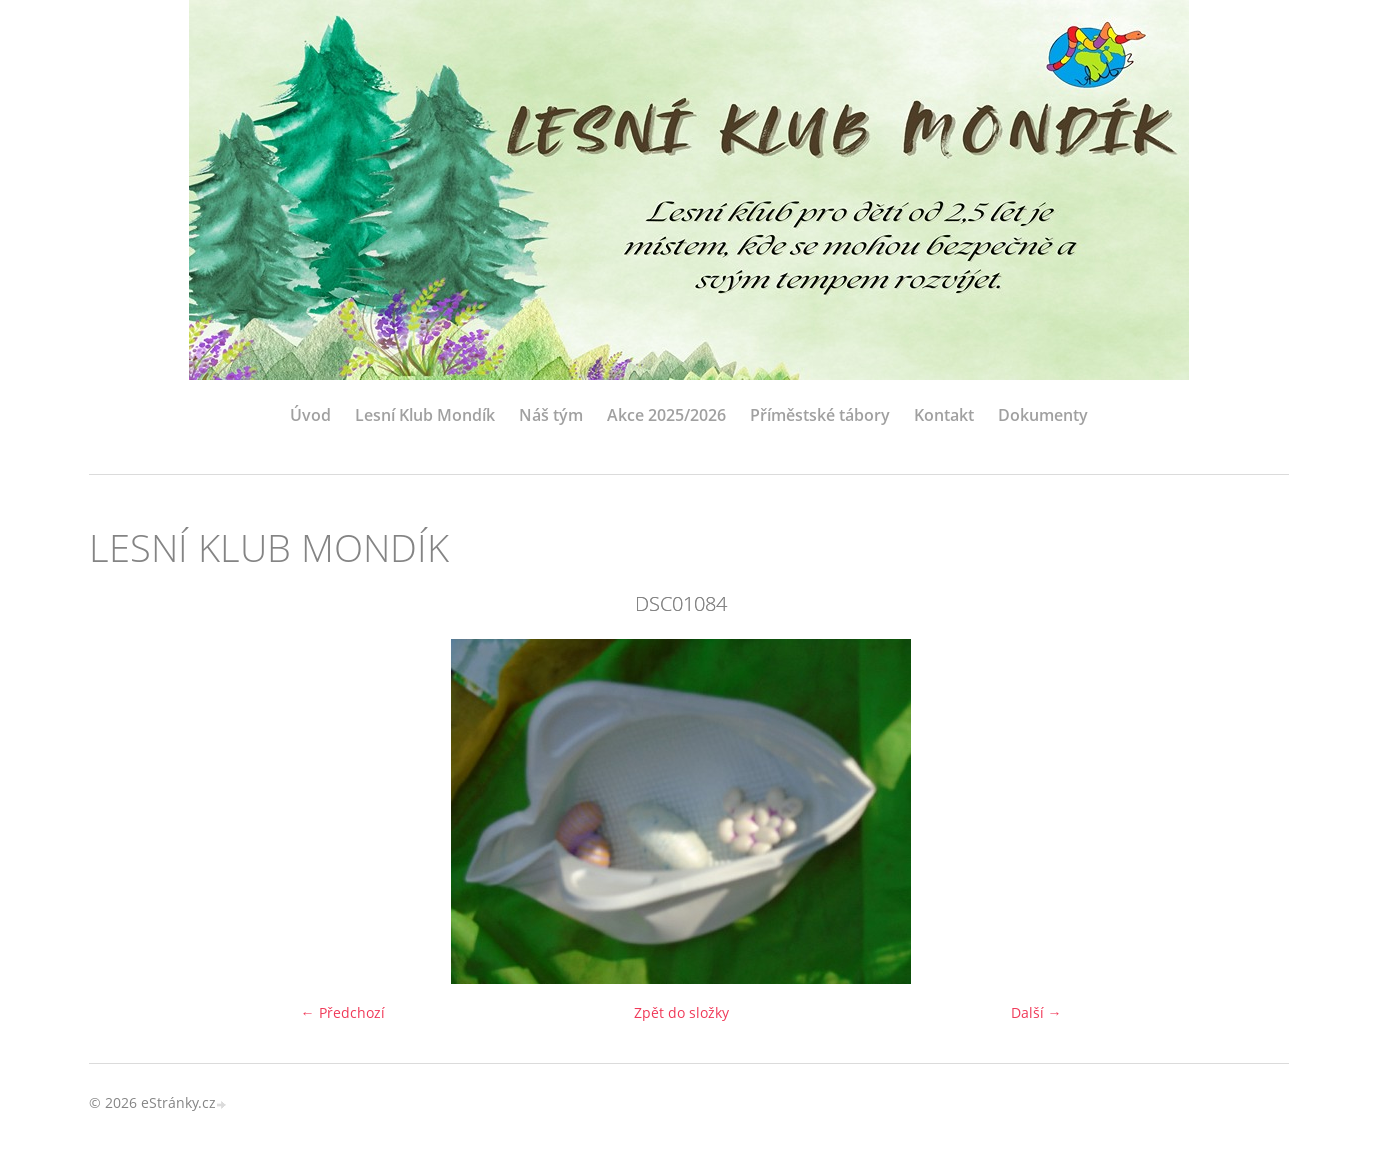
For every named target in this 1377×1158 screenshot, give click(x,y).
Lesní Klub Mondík (425, 415)
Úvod (310, 415)
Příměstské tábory (820, 415)
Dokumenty (1043, 415)
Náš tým (551, 415)
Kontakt (944, 415)
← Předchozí (343, 1012)
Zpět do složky (681, 1012)
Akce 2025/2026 (666, 415)
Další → (1036, 1012)
